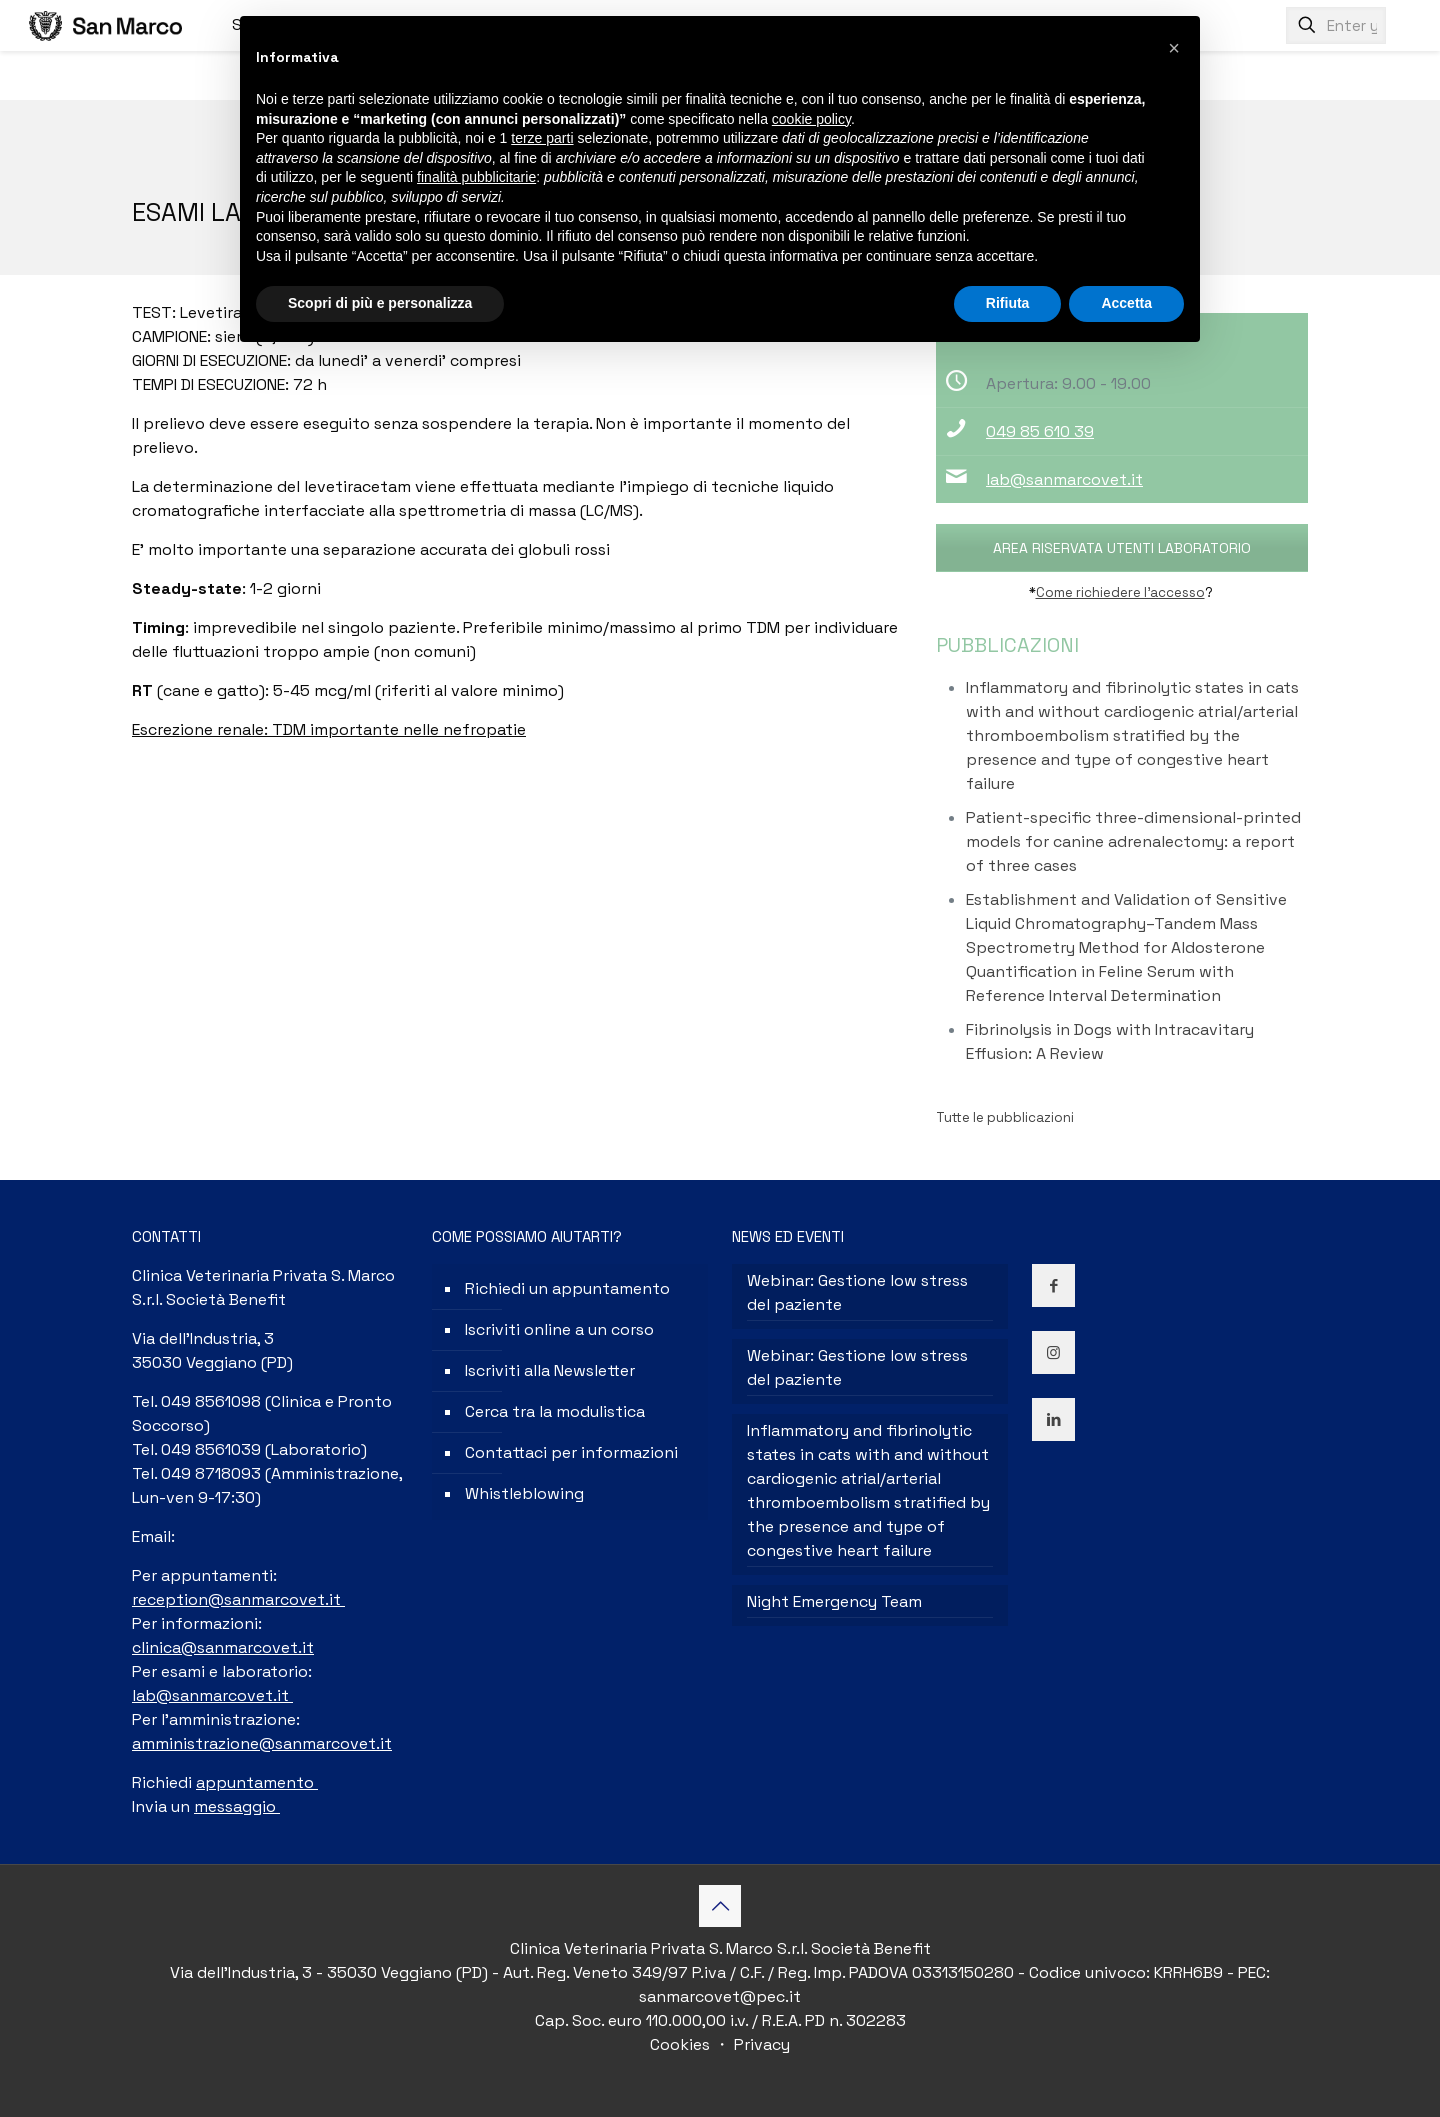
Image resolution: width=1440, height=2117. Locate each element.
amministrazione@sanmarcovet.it (262, 1743)
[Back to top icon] (720, 1906)
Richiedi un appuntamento (567, 1288)
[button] (1174, 48)
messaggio (237, 1806)
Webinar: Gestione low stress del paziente (857, 1292)
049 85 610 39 (1040, 431)
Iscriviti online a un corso (559, 1329)
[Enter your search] (1336, 25)
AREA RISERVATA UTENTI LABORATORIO (1122, 548)
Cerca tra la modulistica (555, 1411)
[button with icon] (1053, 1285)
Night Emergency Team (834, 1601)
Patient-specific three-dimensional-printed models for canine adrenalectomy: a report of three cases (1133, 841)
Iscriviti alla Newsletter (550, 1370)
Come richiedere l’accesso (1120, 592)
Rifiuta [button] (1008, 303)
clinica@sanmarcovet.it (223, 1647)
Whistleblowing (524, 1493)
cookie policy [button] (811, 119)
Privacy (760, 2044)
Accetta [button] (1126, 303)
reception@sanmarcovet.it (238, 1599)
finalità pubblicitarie (476, 177)
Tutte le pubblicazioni (1005, 1117)
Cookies (682, 2044)
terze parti (542, 138)
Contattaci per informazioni (571, 1452)
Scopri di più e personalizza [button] (380, 303)
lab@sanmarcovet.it (1064, 479)
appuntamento (257, 1782)
